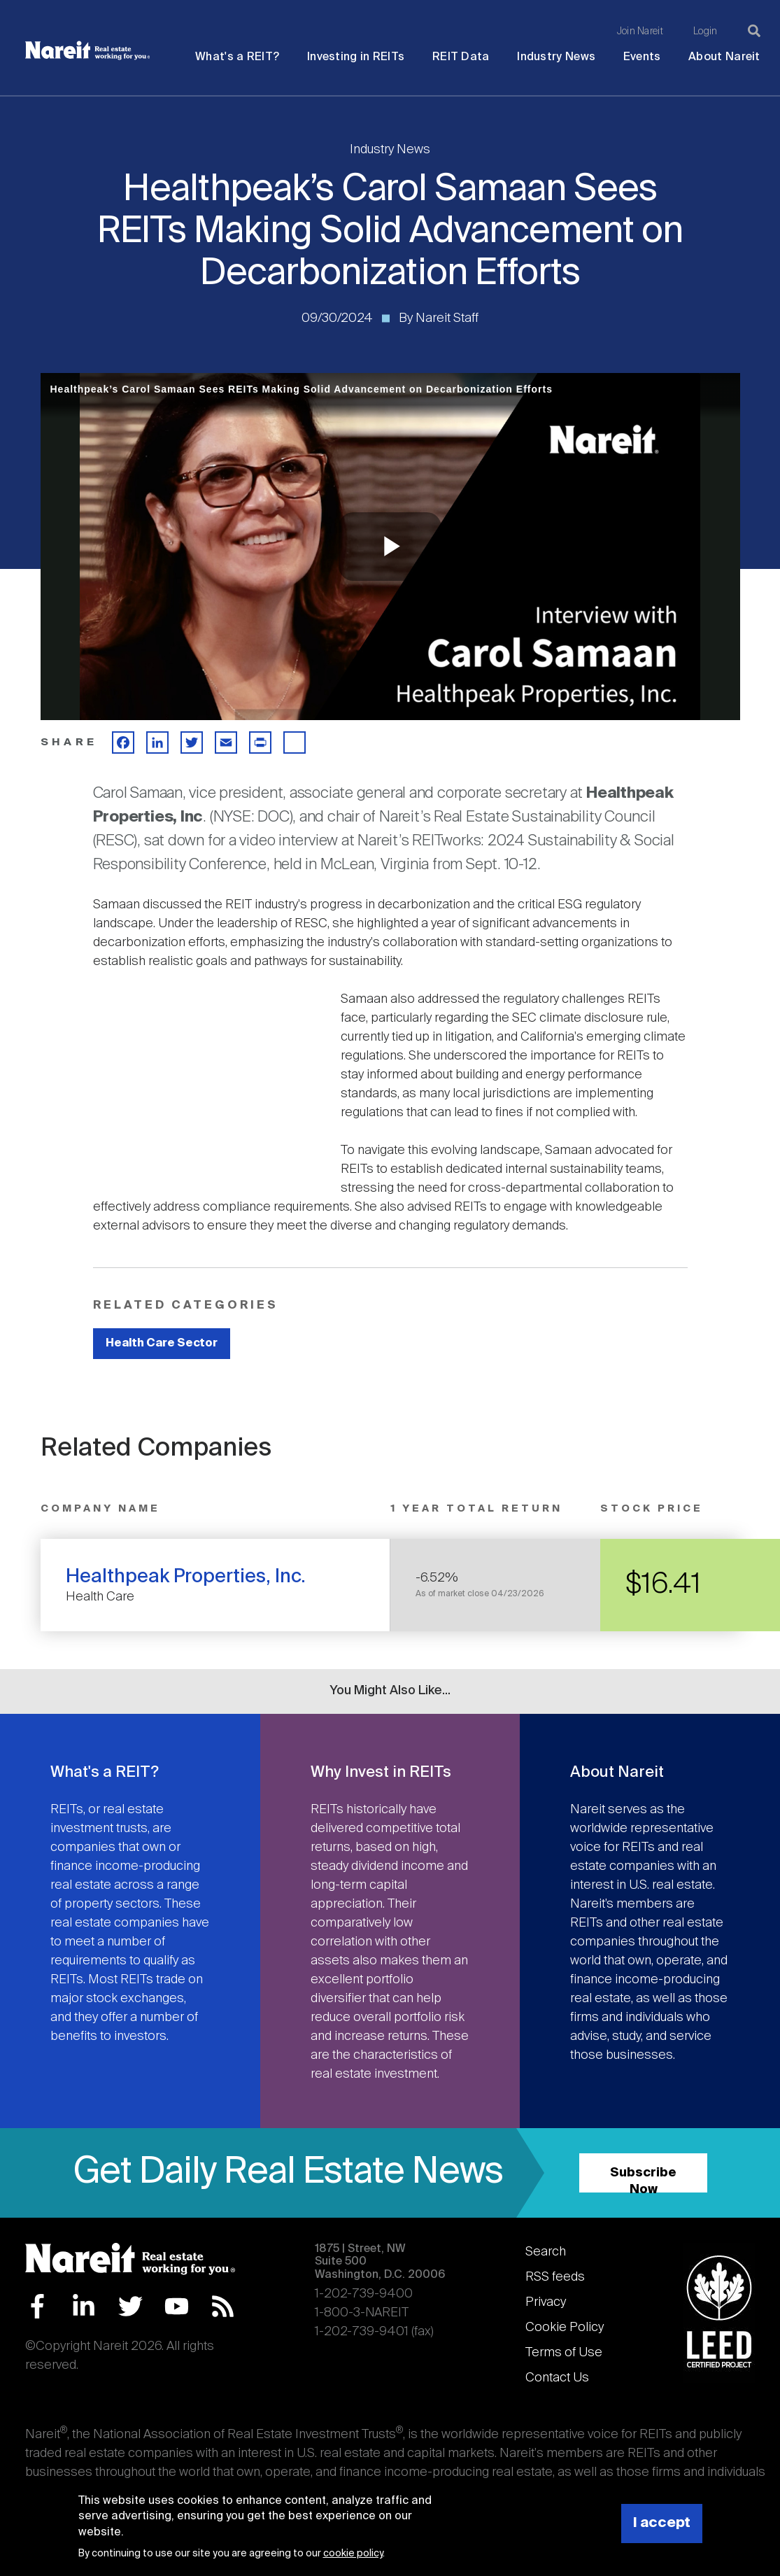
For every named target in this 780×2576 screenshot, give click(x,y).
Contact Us (557, 2378)
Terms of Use (563, 2352)
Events (642, 57)
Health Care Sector (162, 1343)
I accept (661, 2523)
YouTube (176, 2306)
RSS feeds (555, 2277)
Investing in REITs (355, 57)
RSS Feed (223, 2306)
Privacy (545, 2302)
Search (545, 2252)
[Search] (754, 30)
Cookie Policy (564, 2327)
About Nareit (724, 57)
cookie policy (353, 2554)
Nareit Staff (447, 318)
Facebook (37, 2306)
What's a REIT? (237, 57)
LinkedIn (83, 2306)
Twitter (130, 2306)
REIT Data (461, 57)
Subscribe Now (643, 2180)
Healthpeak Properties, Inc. (186, 1577)
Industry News (556, 57)
